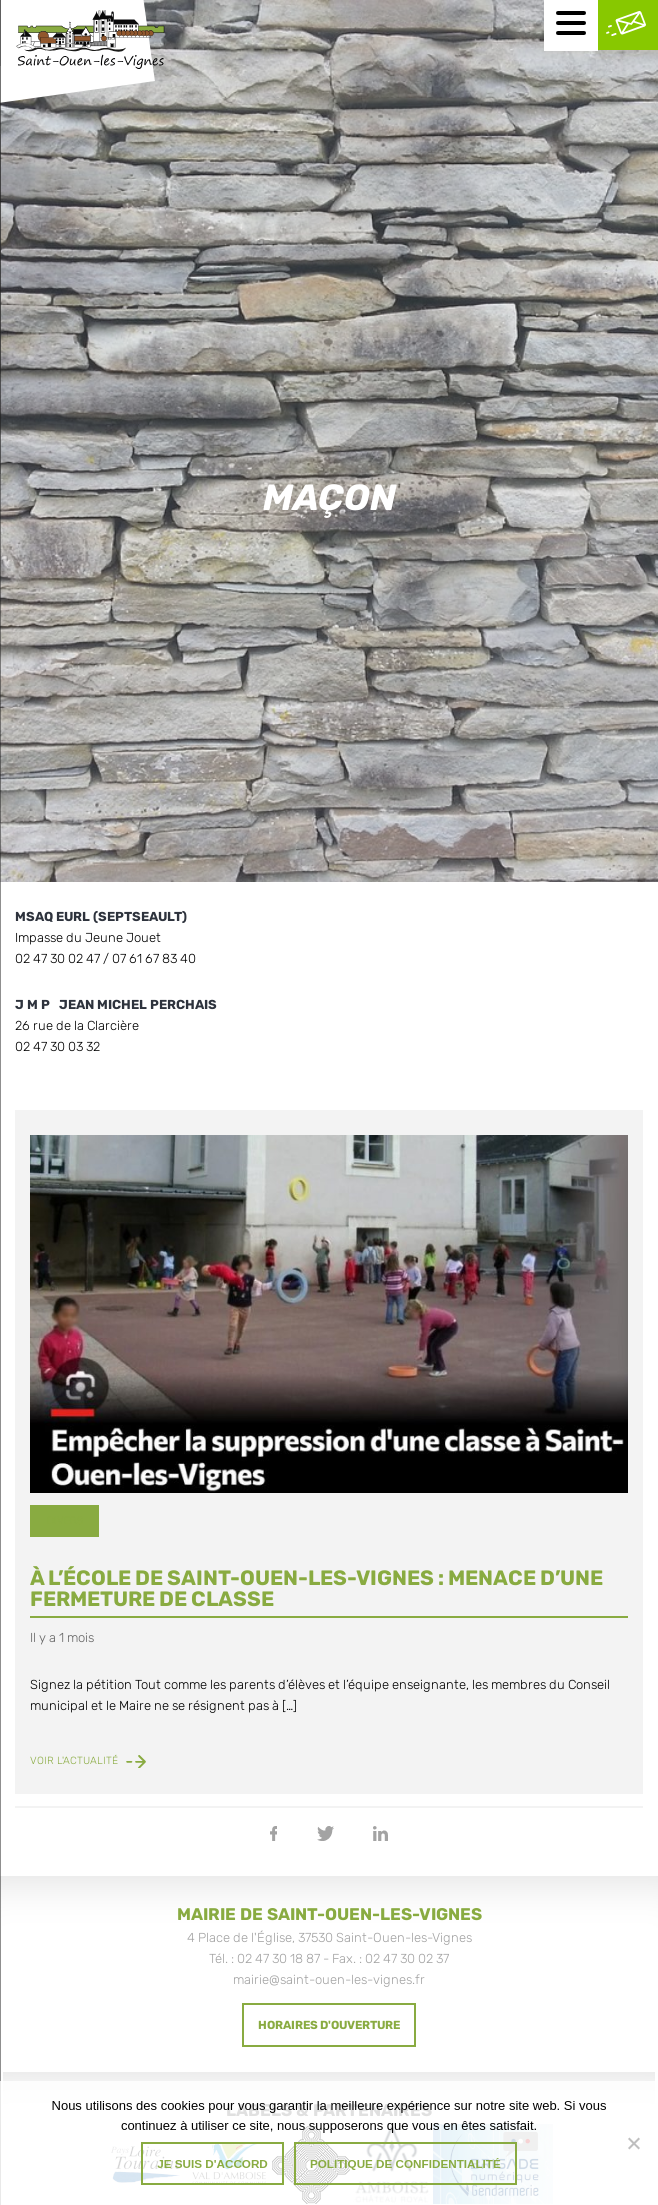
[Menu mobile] (571, 25)
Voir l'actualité (88, 1761)
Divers (65, 1520)
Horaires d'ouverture (329, 2025)
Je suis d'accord (212, 2163)
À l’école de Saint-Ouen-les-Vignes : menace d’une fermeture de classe (316, 1588)
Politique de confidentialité (405, 2163)
